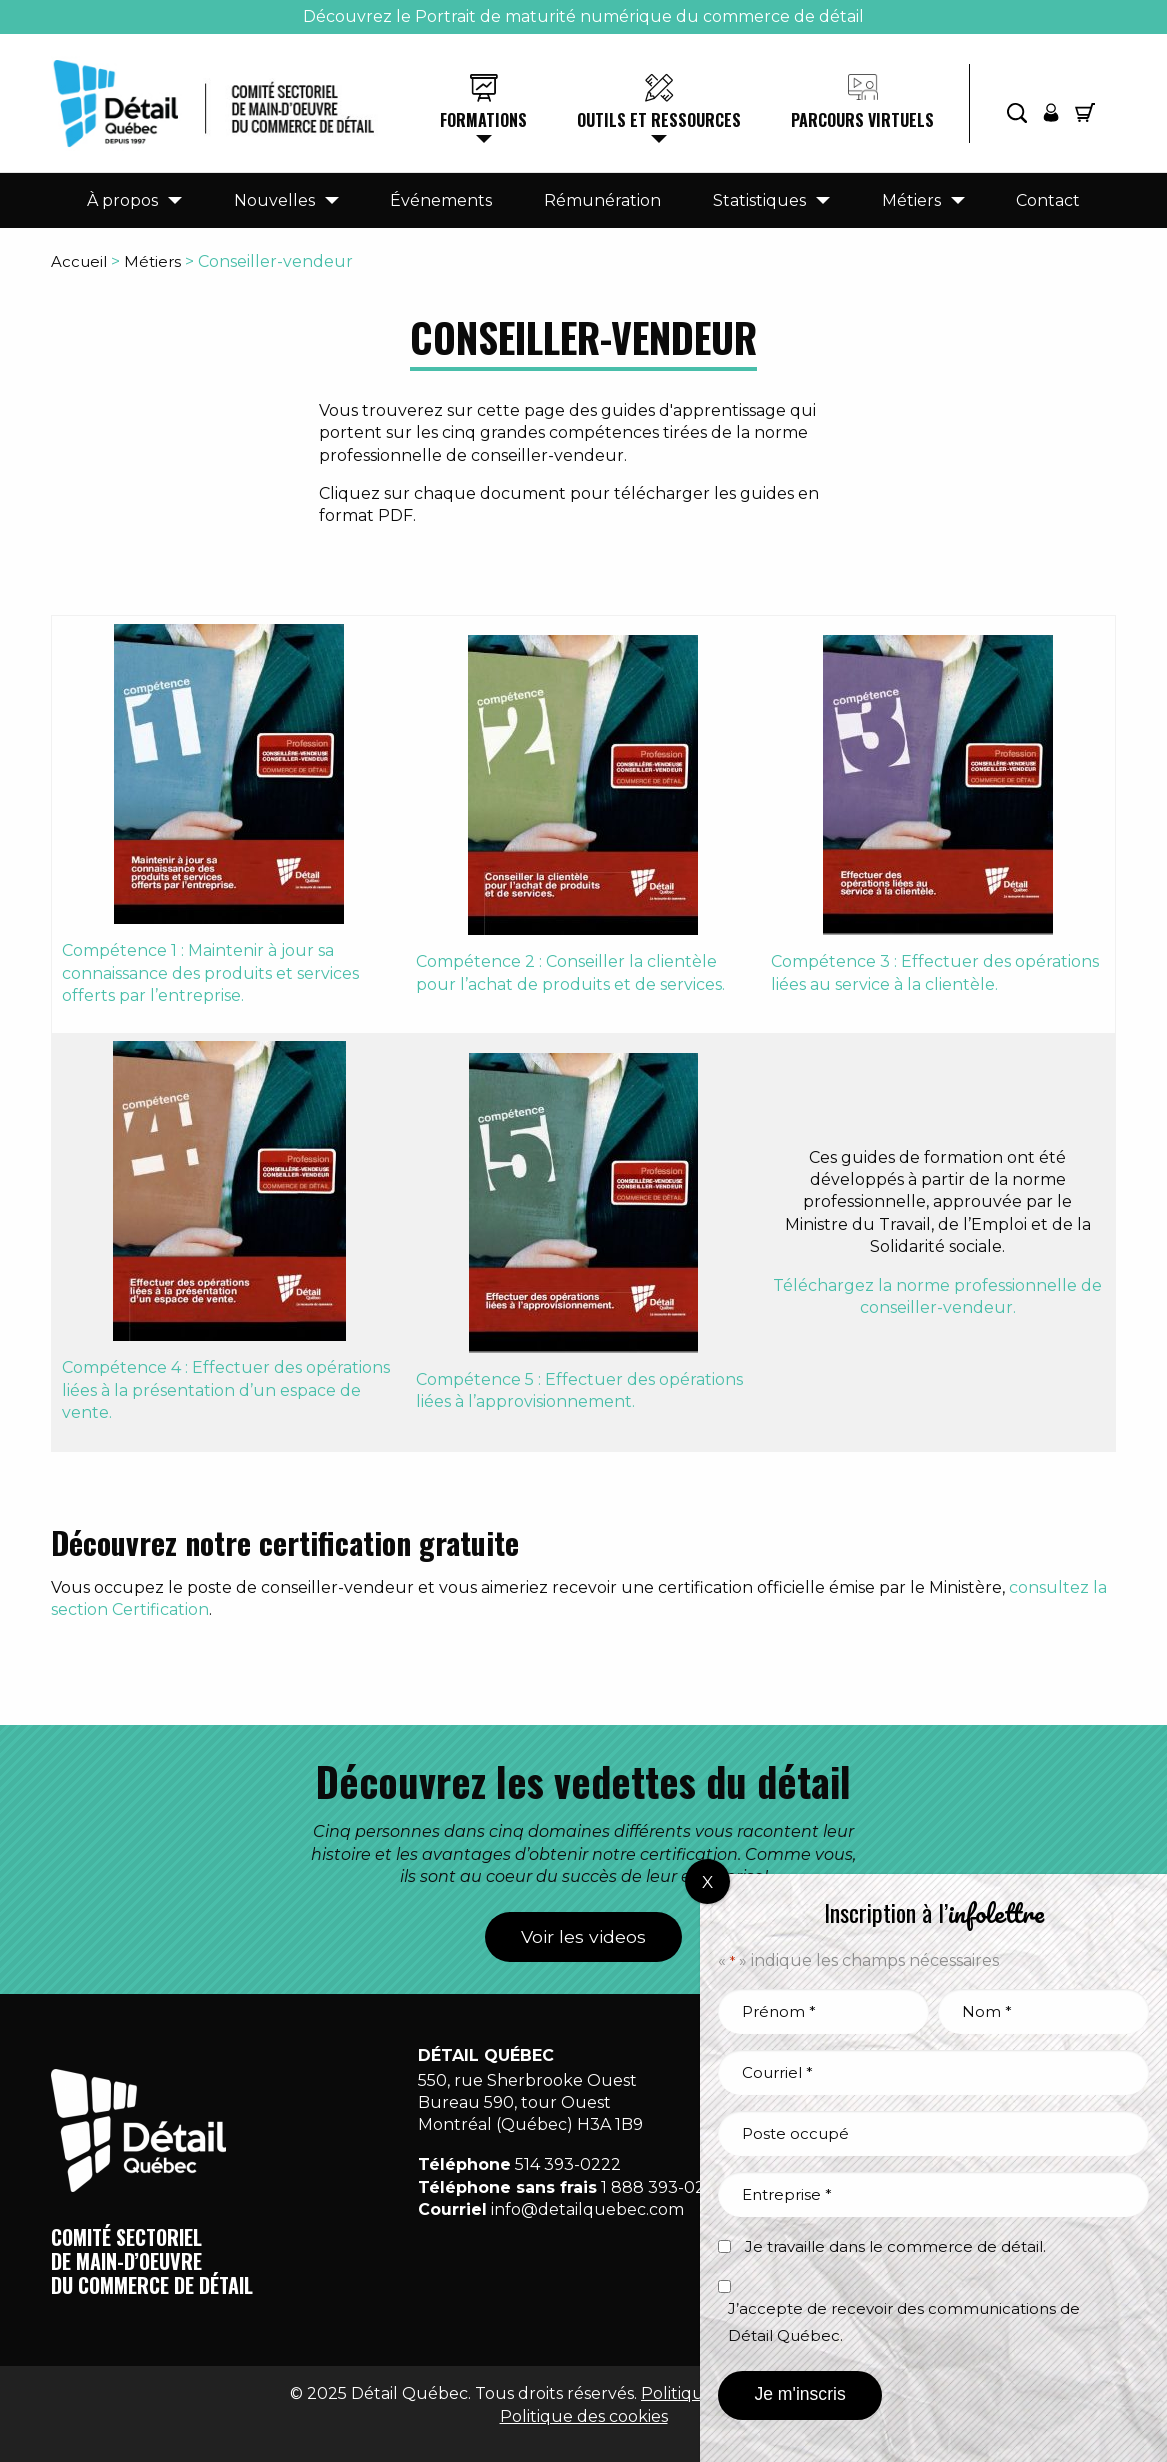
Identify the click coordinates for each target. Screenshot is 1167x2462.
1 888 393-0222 (663, 2187)
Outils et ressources (659, 120)
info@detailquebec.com (587, 2209)
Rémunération (602, 200)
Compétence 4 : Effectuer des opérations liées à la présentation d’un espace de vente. (226, 1390)
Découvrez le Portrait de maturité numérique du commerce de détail (583, 16)
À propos (122, 200)
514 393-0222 (568, 2164)
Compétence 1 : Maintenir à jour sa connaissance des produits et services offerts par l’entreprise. (210, 973)
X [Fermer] (707, 1882)
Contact (1048, 200)
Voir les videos (583, 1936)
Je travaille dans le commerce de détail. (895, 2246)
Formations (483, 120)
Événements (441, 200)
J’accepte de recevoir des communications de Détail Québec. (904, 2322)
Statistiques (759, 200)
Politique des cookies (584, 2416)
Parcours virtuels (862, 120)
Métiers (911, 200)
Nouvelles (274, 200)
